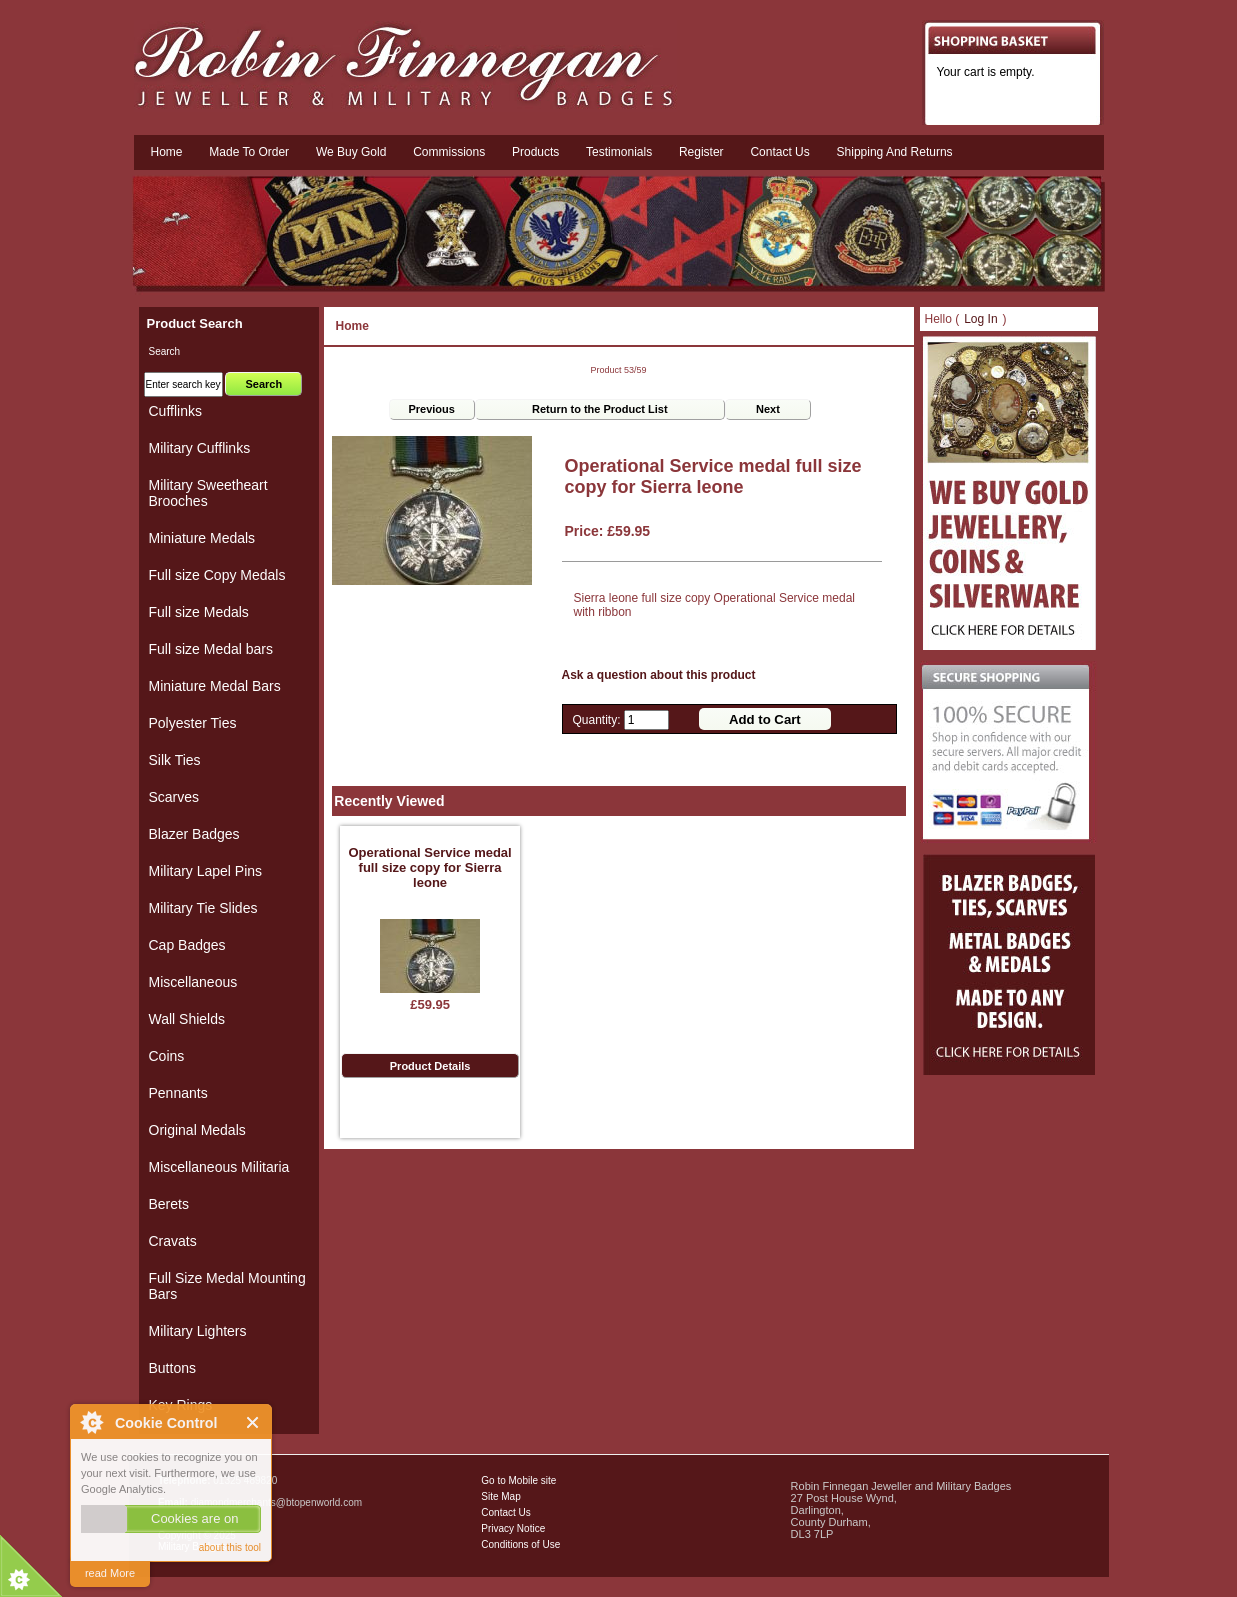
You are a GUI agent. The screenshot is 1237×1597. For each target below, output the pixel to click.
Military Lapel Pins (206, 871)
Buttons (172, 1368)
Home (167, 152)
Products (535, 152)
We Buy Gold (351, 152)
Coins (167, 1056)
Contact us (779, 152)
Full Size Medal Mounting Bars (227, 1286)
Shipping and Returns (895, 152)
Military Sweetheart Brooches (208, 493)
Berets (169, 1204)
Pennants (178, 1093)
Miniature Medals (202, 538)
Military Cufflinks (200, 448)
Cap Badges (187, 945)
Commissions (449, 152)
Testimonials (619, 152)
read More (110, 1573)
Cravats (173, 1241)
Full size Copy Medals (217, 575)
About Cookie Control (91, 1422)
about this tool (230, 1547)
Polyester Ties (193, 723)
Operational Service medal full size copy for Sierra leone (429, 867)
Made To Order (249, 152)
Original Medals (197, 1130)
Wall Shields (187, 1019)
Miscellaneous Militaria (219, 1167)
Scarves (174, 797)
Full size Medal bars (211, 649)
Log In (980, 319)
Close (253, 1422)
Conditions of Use (520, 1544)
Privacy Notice (513, 1528)
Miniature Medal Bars (215, 686)
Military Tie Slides (203, 908)
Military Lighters (198, 1331)
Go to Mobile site (518, 1480)
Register (701, 152)
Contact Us (505, 1512)
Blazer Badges (194, 834)
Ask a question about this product (659, 675)
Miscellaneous (193, 982)
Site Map (500, 1496)
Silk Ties (175, 760)
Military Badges (192, 1546)
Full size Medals (199, 612)
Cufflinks (175, 411)
